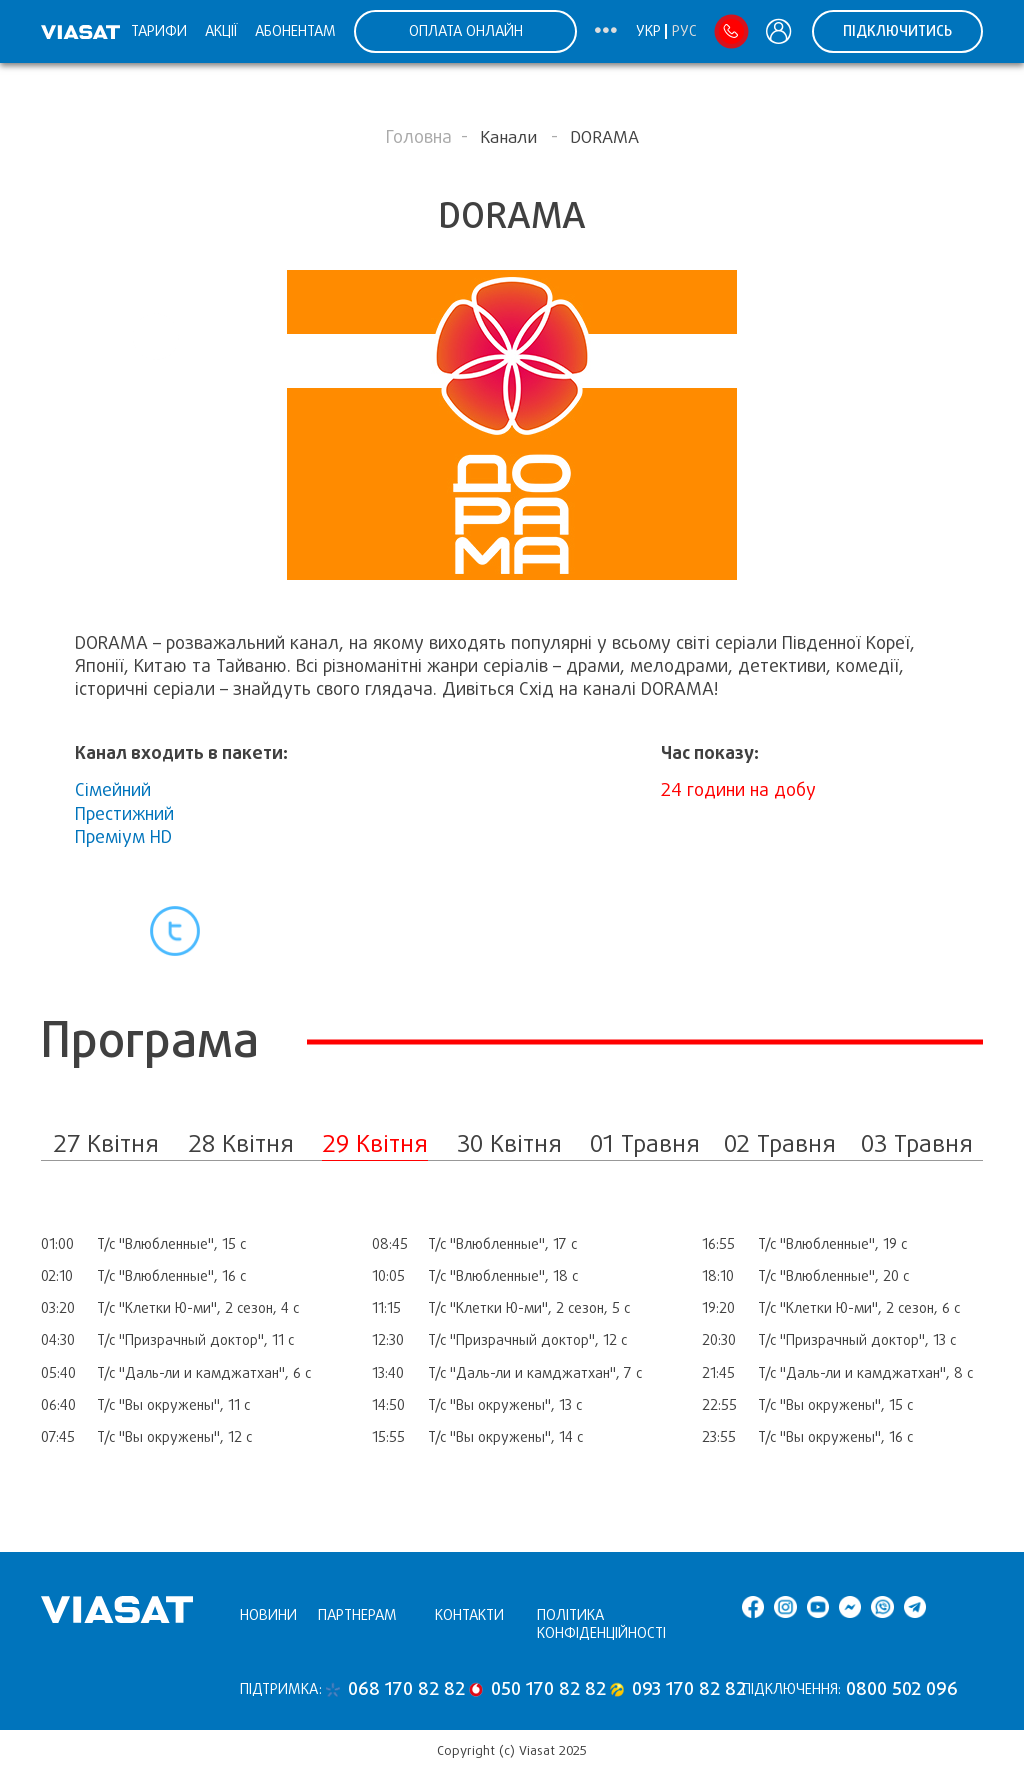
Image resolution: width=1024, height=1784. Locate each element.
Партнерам (357, 1615)
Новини (268, 1615)
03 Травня (917, 1143)
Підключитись (897, 31)
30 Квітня (509, 1143)
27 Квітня (106, 1143)
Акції (221, 31)
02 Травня (780, 1143)
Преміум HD (123, 837)
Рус (684, 31)
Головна (419, 137)
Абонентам (295, 31)
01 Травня (645, 1143)
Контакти (469, 1615)
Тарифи (159, 31)
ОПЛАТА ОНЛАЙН (466, 31)
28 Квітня (241, 1143)
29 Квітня (375, 1143)
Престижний (124, 814)
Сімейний (113, 790)
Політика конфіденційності (601, 1624)
